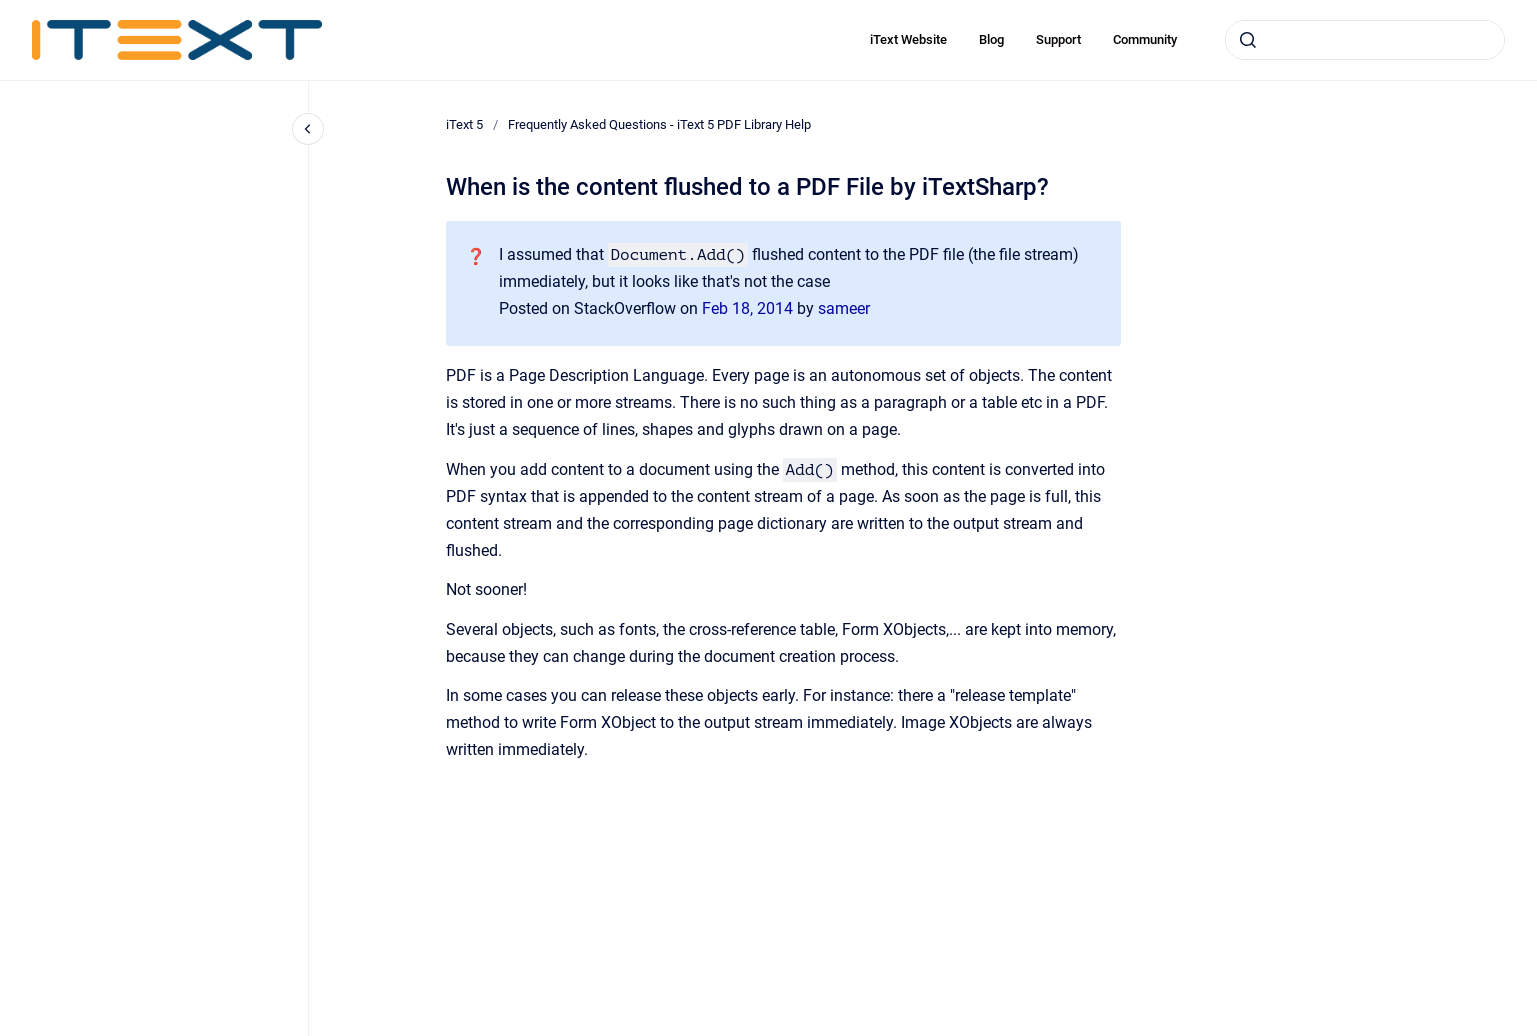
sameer (844, 308)
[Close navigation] (308, 129)
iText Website (908, 39)
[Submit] (1248, 40)
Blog (991, 39)
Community (1145, 39)
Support (1058, 39)
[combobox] (1365, 40)
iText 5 (464, 124)
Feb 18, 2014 (749, 308)
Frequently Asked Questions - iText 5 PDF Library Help (659, 124)
